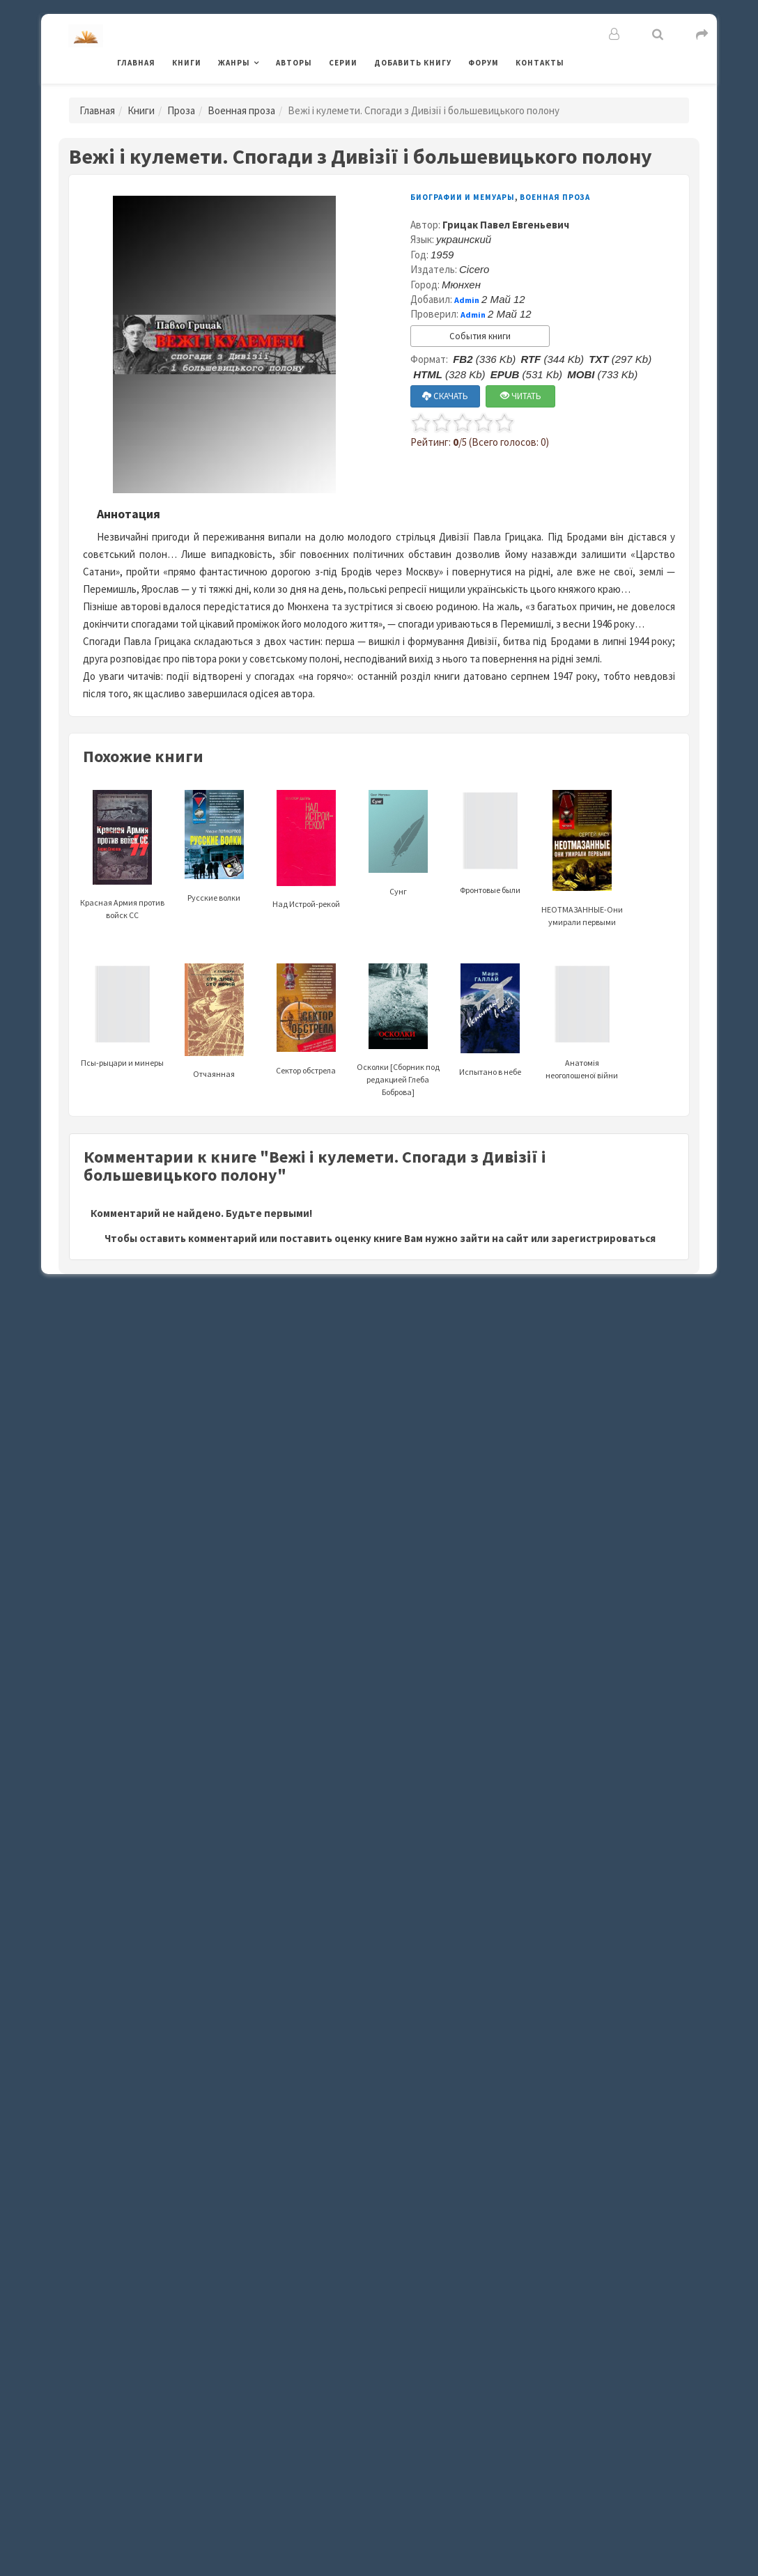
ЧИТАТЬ (520, 396)
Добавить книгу (412, 63)
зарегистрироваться (603, 1238)
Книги (186, 63)
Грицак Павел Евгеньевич (505, 224)
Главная (136, 63)
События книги (480, 336)
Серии (343, 63)
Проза (181, 110)
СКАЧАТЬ (445, 396)
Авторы (294, 63)
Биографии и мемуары (462, 197)
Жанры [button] (234, 63)
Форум (483, 63)
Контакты (540, 63)
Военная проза (241, 110)
